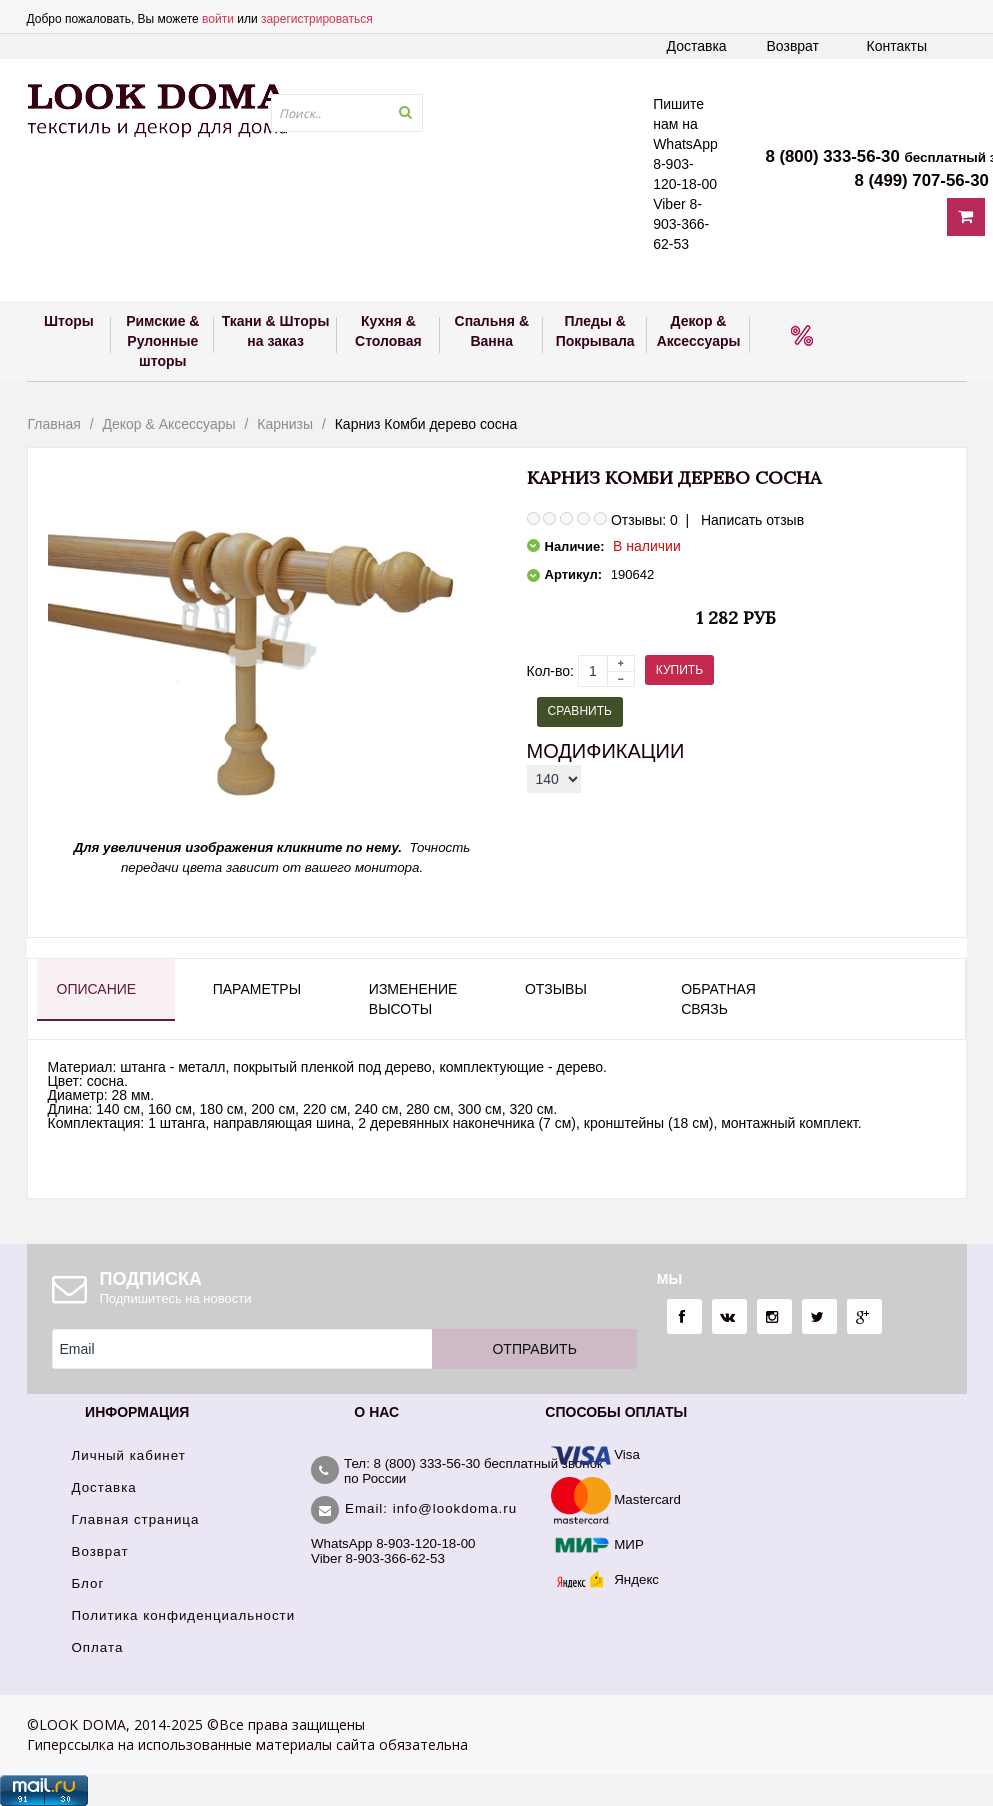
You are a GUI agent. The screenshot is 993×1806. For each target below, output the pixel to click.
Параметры (257, 989)
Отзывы (556, 989)
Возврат (793, 46)
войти (218, 19)
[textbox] (347, 113)
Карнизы (285, 424)
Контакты (897, 46)
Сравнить (580, 711)
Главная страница (136, 1519)
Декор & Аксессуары (168, 424)
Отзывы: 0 (644, 520)
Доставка (697, 46)
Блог (88, 1583)
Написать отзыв (752, 520)
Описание (97, 989)
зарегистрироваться (317, 19)
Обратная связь (718, 999)
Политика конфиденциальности (184, 1615)
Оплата (98, 1647)
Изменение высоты (413, 999)
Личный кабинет (129, 1455)
